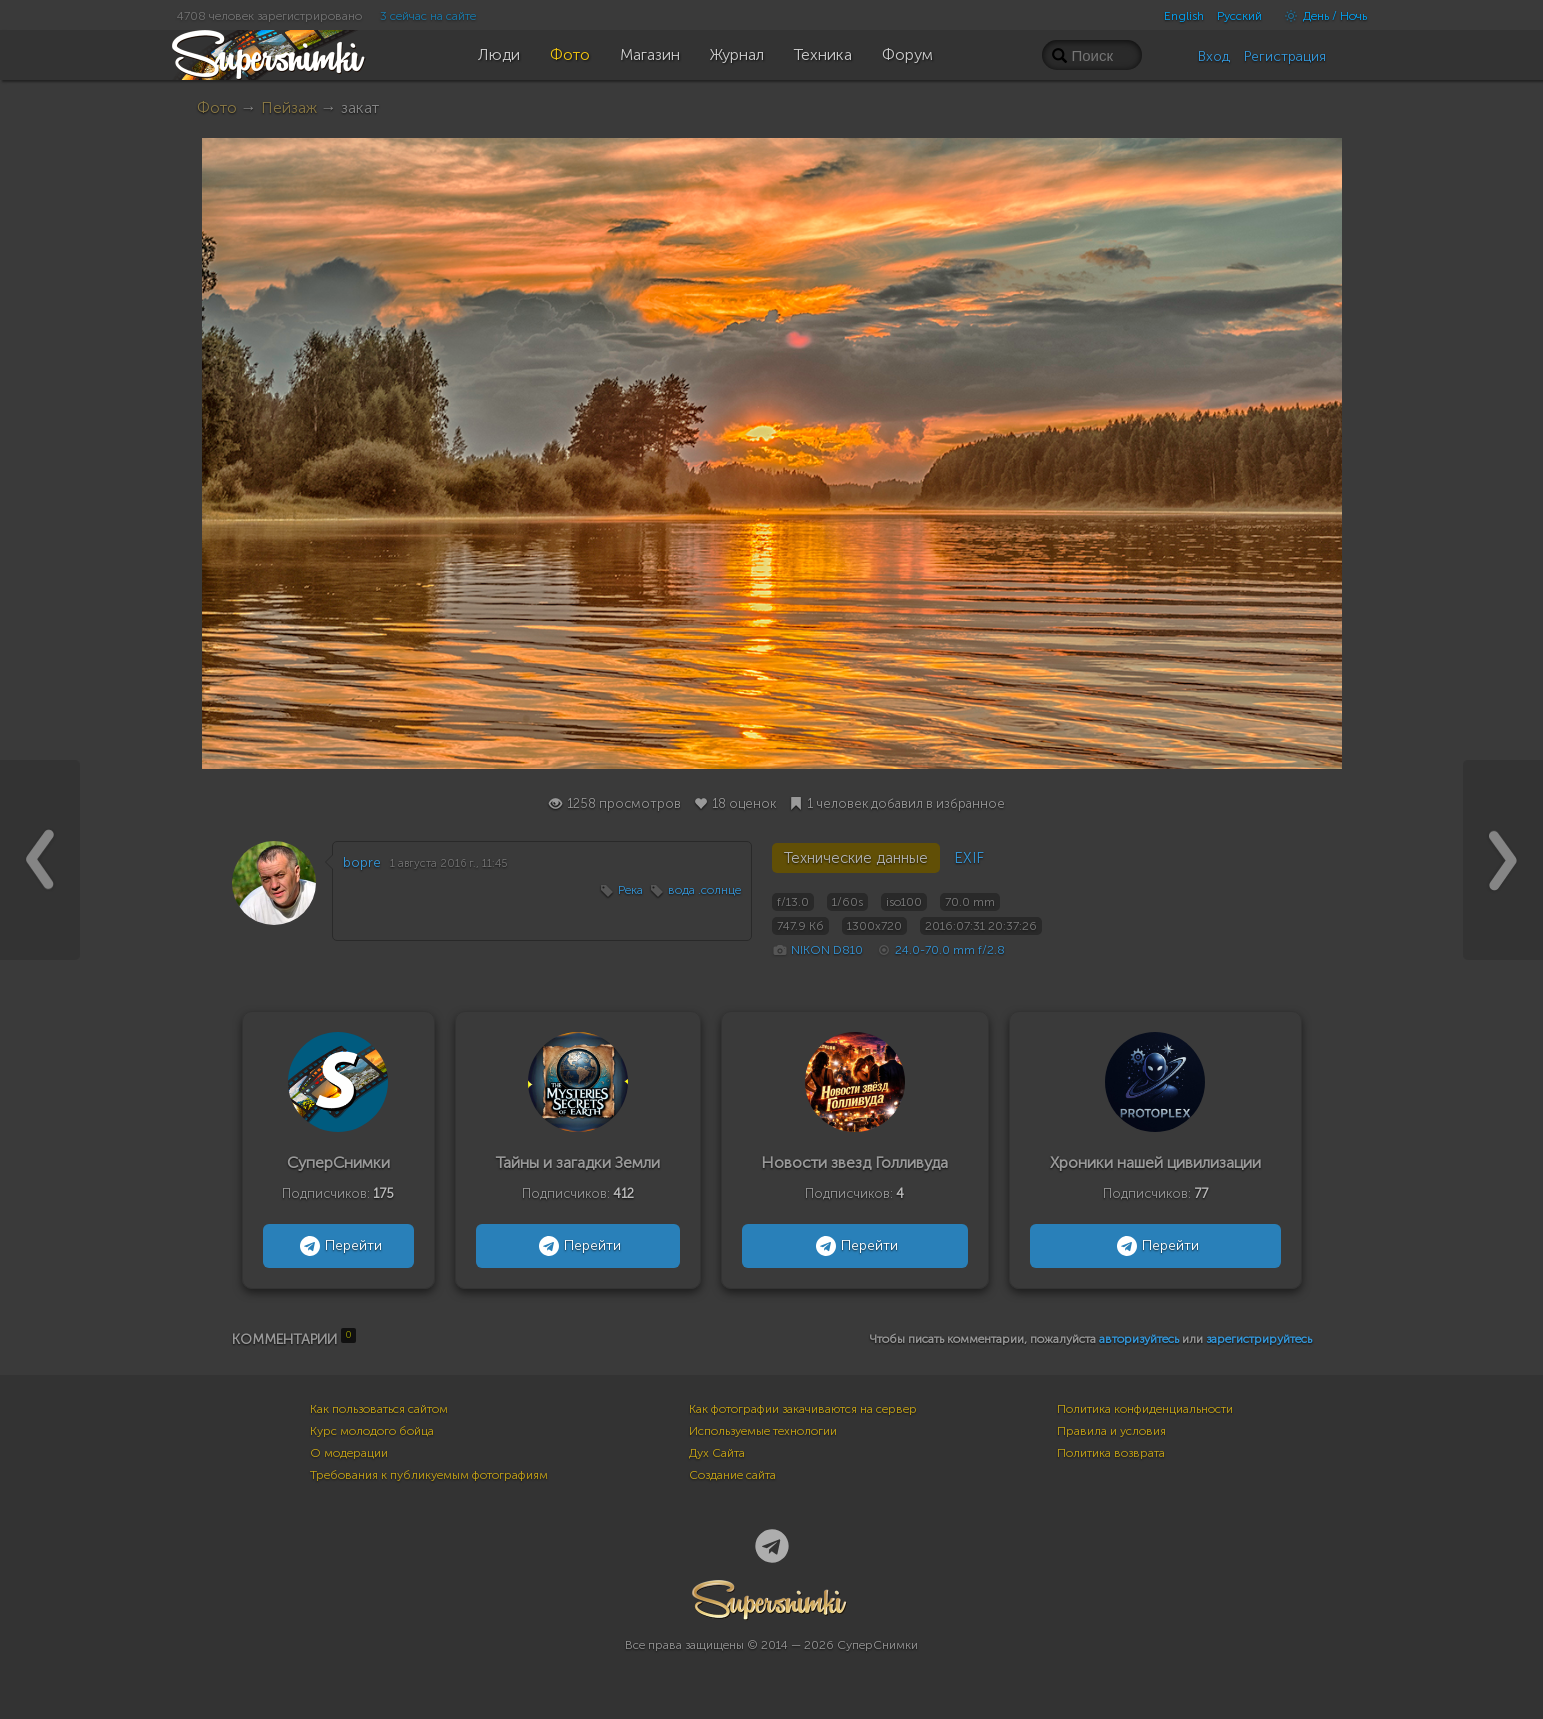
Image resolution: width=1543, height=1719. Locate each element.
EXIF (969, 858)
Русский (1239, 16)
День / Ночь (1321, 16)
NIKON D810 (827, 950)
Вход (1214, 56)
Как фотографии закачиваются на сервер (803, 1409)
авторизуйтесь (1139, 1339)
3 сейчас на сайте (428, 16)
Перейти (338, 1246)
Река (630, 890)
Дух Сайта (717, 1453)
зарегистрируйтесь (1259, 1339)
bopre (362, 862)
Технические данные (856, 858)
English (1184, 16)
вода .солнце (704, 890)
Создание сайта (732, 1475)
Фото (217, 107)
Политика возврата (1111, 1453)
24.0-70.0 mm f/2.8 (950, 950)
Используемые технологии (763, 1431)
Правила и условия (1111, 1431)
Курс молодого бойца (372, 1431)
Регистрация (1285, 56)
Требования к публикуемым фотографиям (429, 1475)
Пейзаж (289, 107)
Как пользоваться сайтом (379, 1409)
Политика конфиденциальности (1145, 1409)
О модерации (349, 1453)
